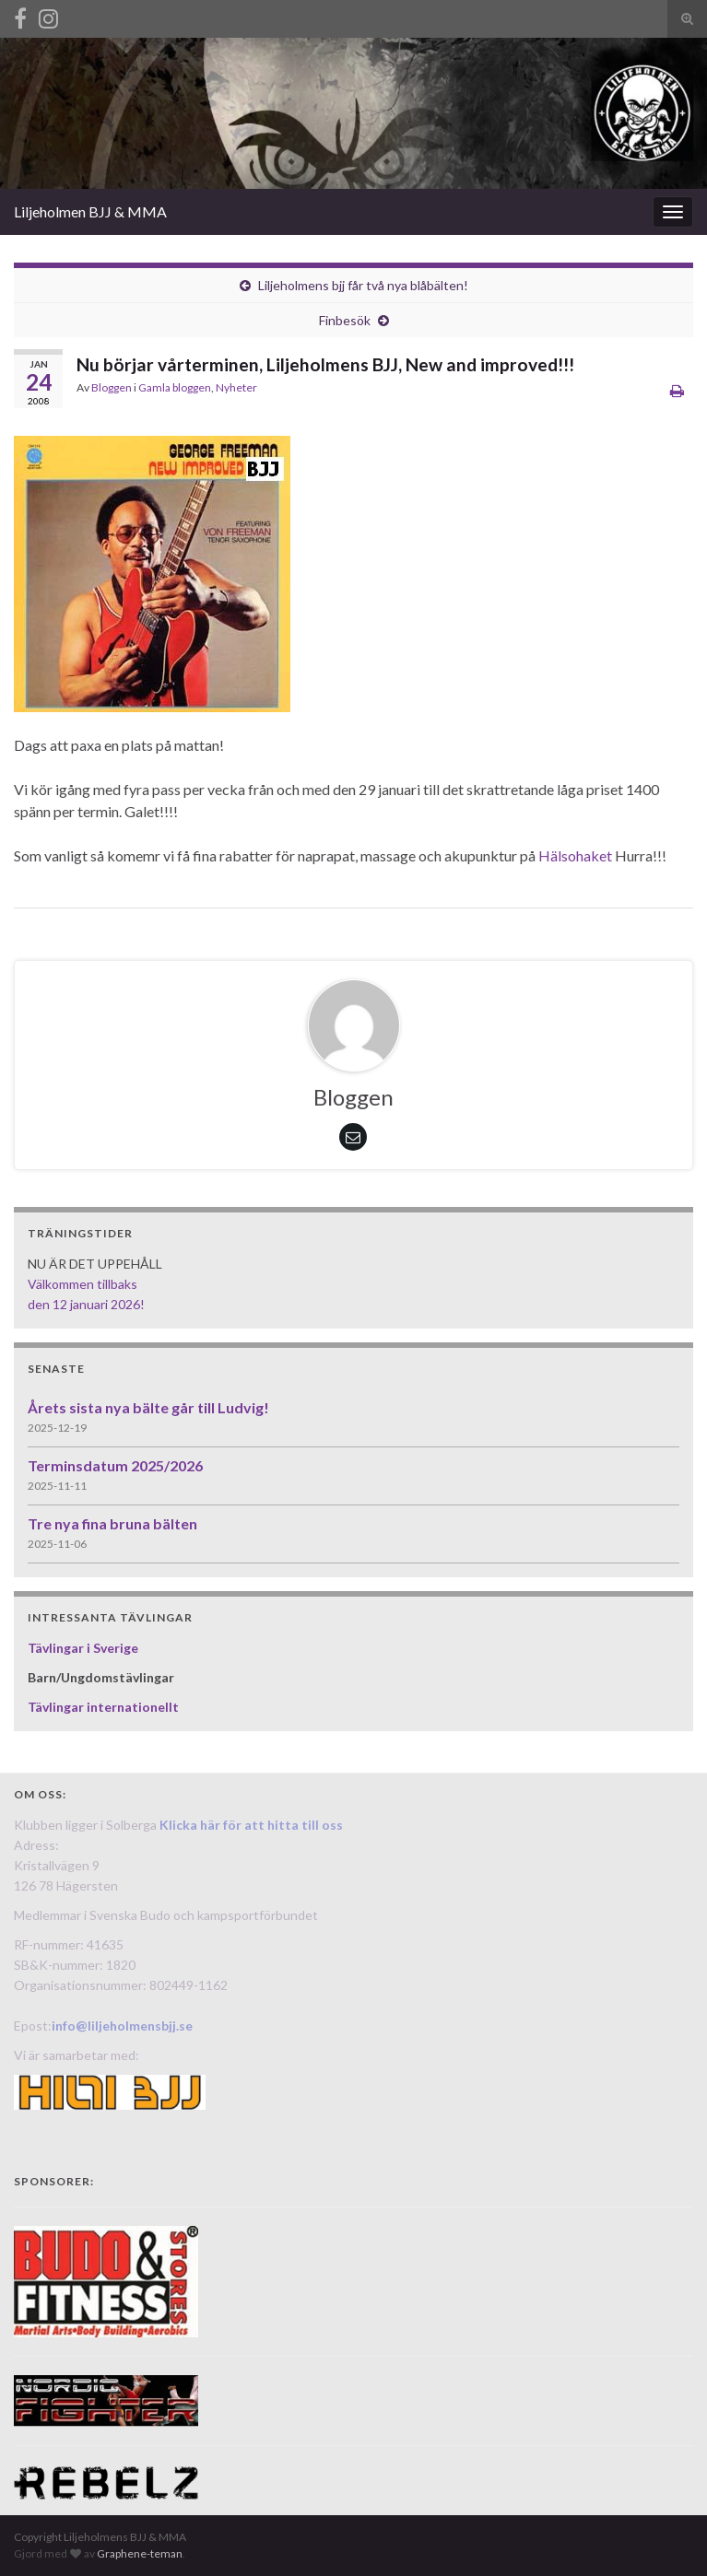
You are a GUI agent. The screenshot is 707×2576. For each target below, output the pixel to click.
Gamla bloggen (174, 387)
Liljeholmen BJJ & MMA (90, 211)
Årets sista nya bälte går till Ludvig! (148, 1407)
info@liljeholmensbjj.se (122, 2025)
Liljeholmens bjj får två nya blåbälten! (363, 285)
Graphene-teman (140, 2553)
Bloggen (111, 387)
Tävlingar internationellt (103, 1707)
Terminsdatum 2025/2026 (115, 1465)
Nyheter (236, 387)
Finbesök (345, 320)
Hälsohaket (575, 855)
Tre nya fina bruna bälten (112, 1523)
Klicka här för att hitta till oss (251, 1824)
